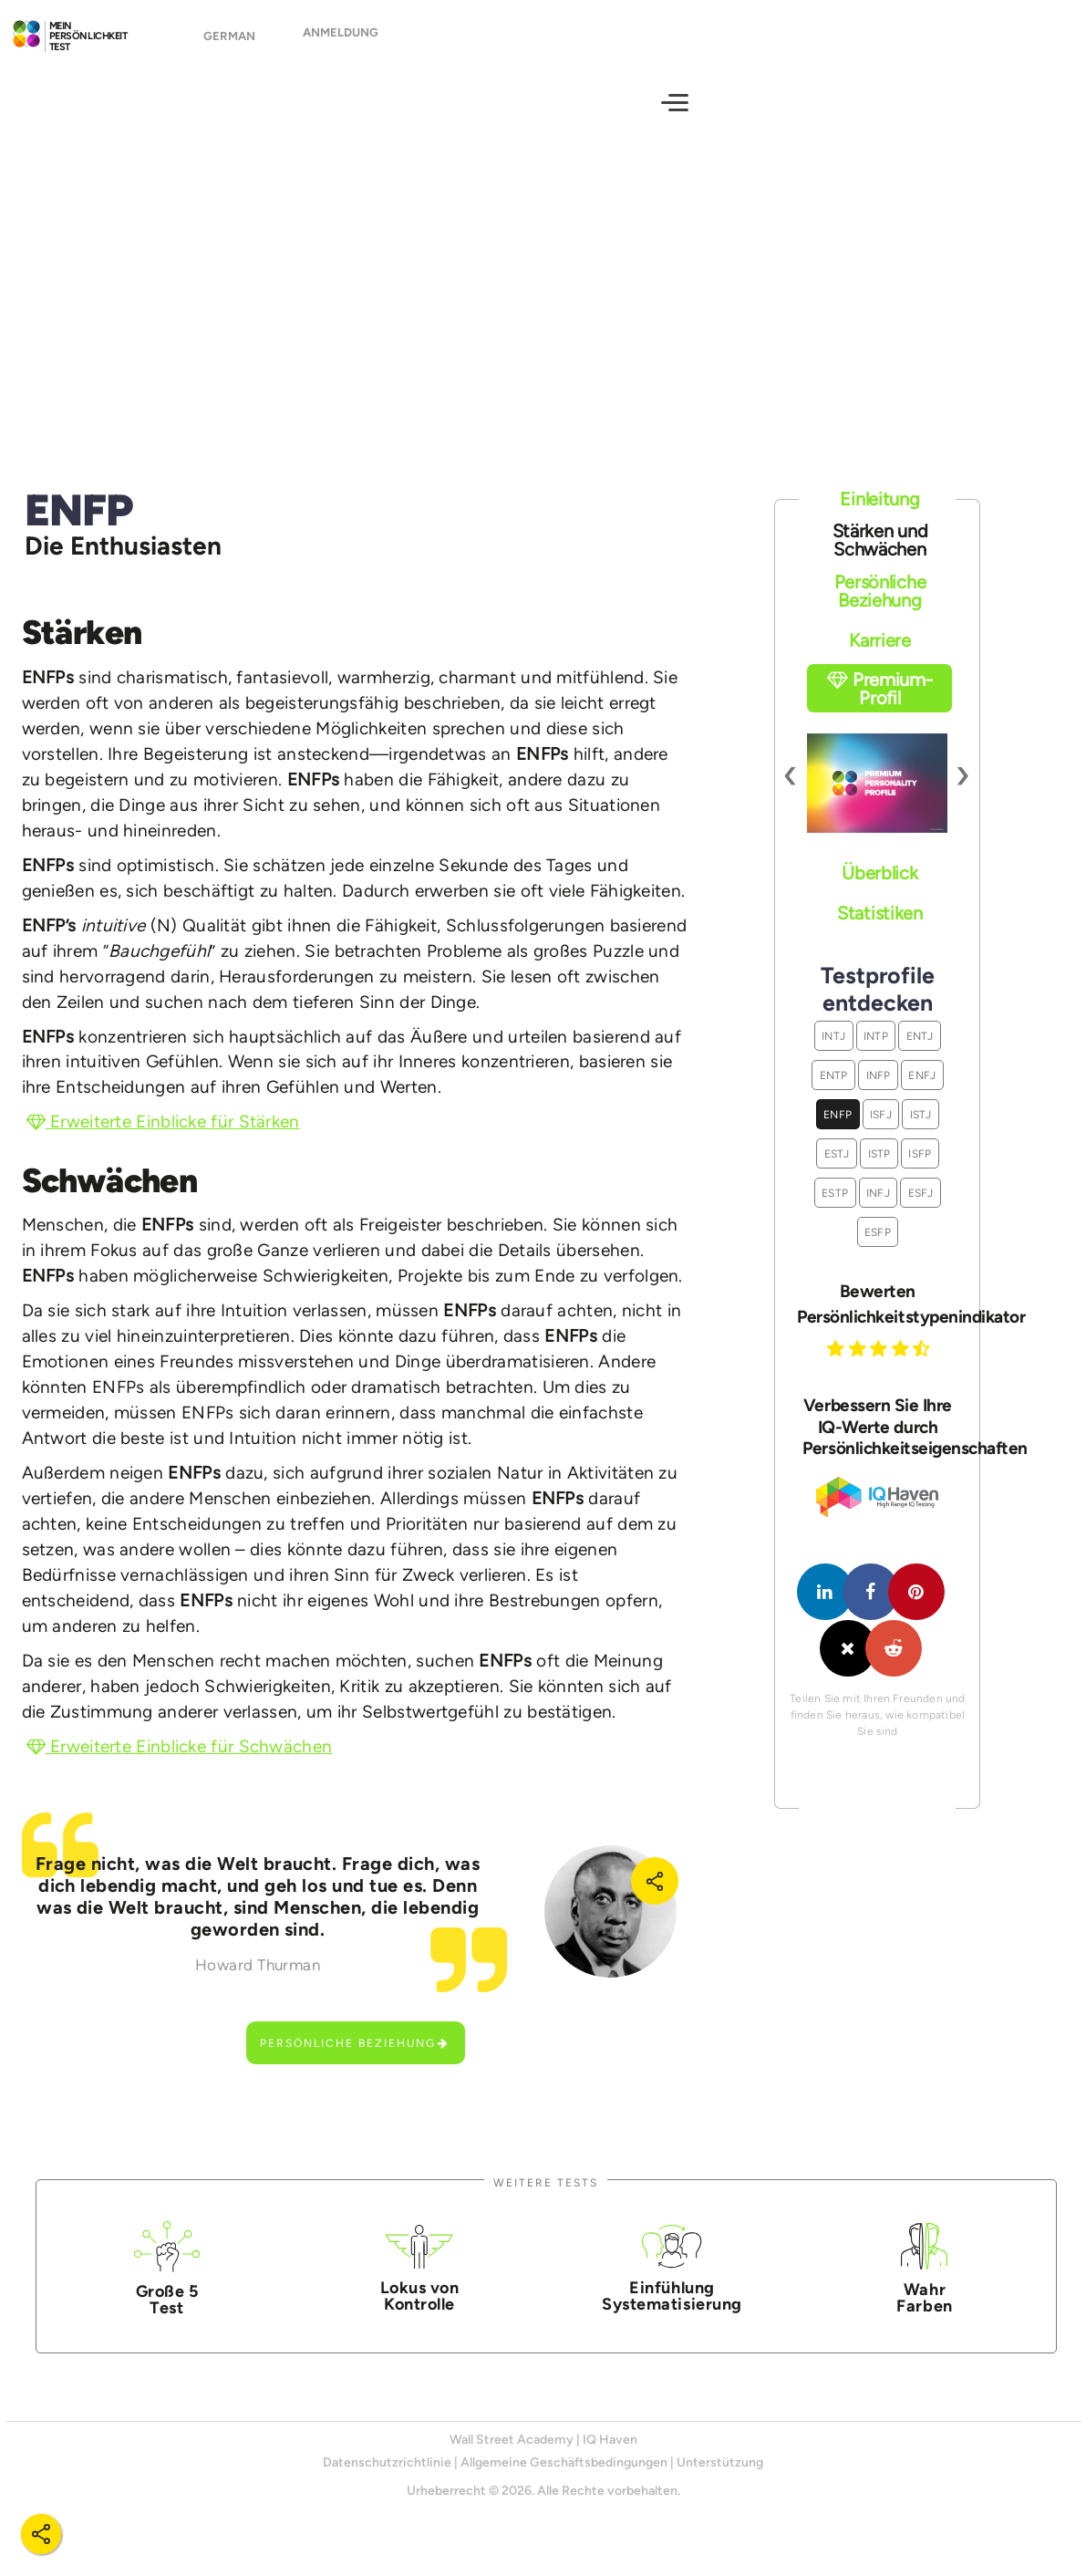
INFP (878, 1091)
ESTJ (837, 1170)
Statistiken (880, 928)
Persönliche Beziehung (355, 2059)
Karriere (880, 657)
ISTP (879, 1170)
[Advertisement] (543, 305)
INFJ (878, 1209)
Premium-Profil (879, 705)
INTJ (833, 1052)
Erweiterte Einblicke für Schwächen (179, 1762)
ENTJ (920, 1052)
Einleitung (879, 514)
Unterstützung (720, 2479)
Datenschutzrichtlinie (387, 2479)
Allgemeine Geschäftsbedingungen (563, 2479)
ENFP (837, 1130)
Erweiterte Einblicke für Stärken (163, 1137)
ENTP (834, 1091)
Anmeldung (340, 40)
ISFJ (881, 1130)
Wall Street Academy (512, 2456)
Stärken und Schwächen (880, 556)
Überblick (879, 889)
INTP (876, 1052)
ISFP (919, 1170)
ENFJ (922, 1091)
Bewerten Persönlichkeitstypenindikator (877, 1319)
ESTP (835, 1209)
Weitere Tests (545, 2199)
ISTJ (921, 1130)
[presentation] (791, 790)
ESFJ (921, 1209)
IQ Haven (610, 2456)
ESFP (877, 1248)
